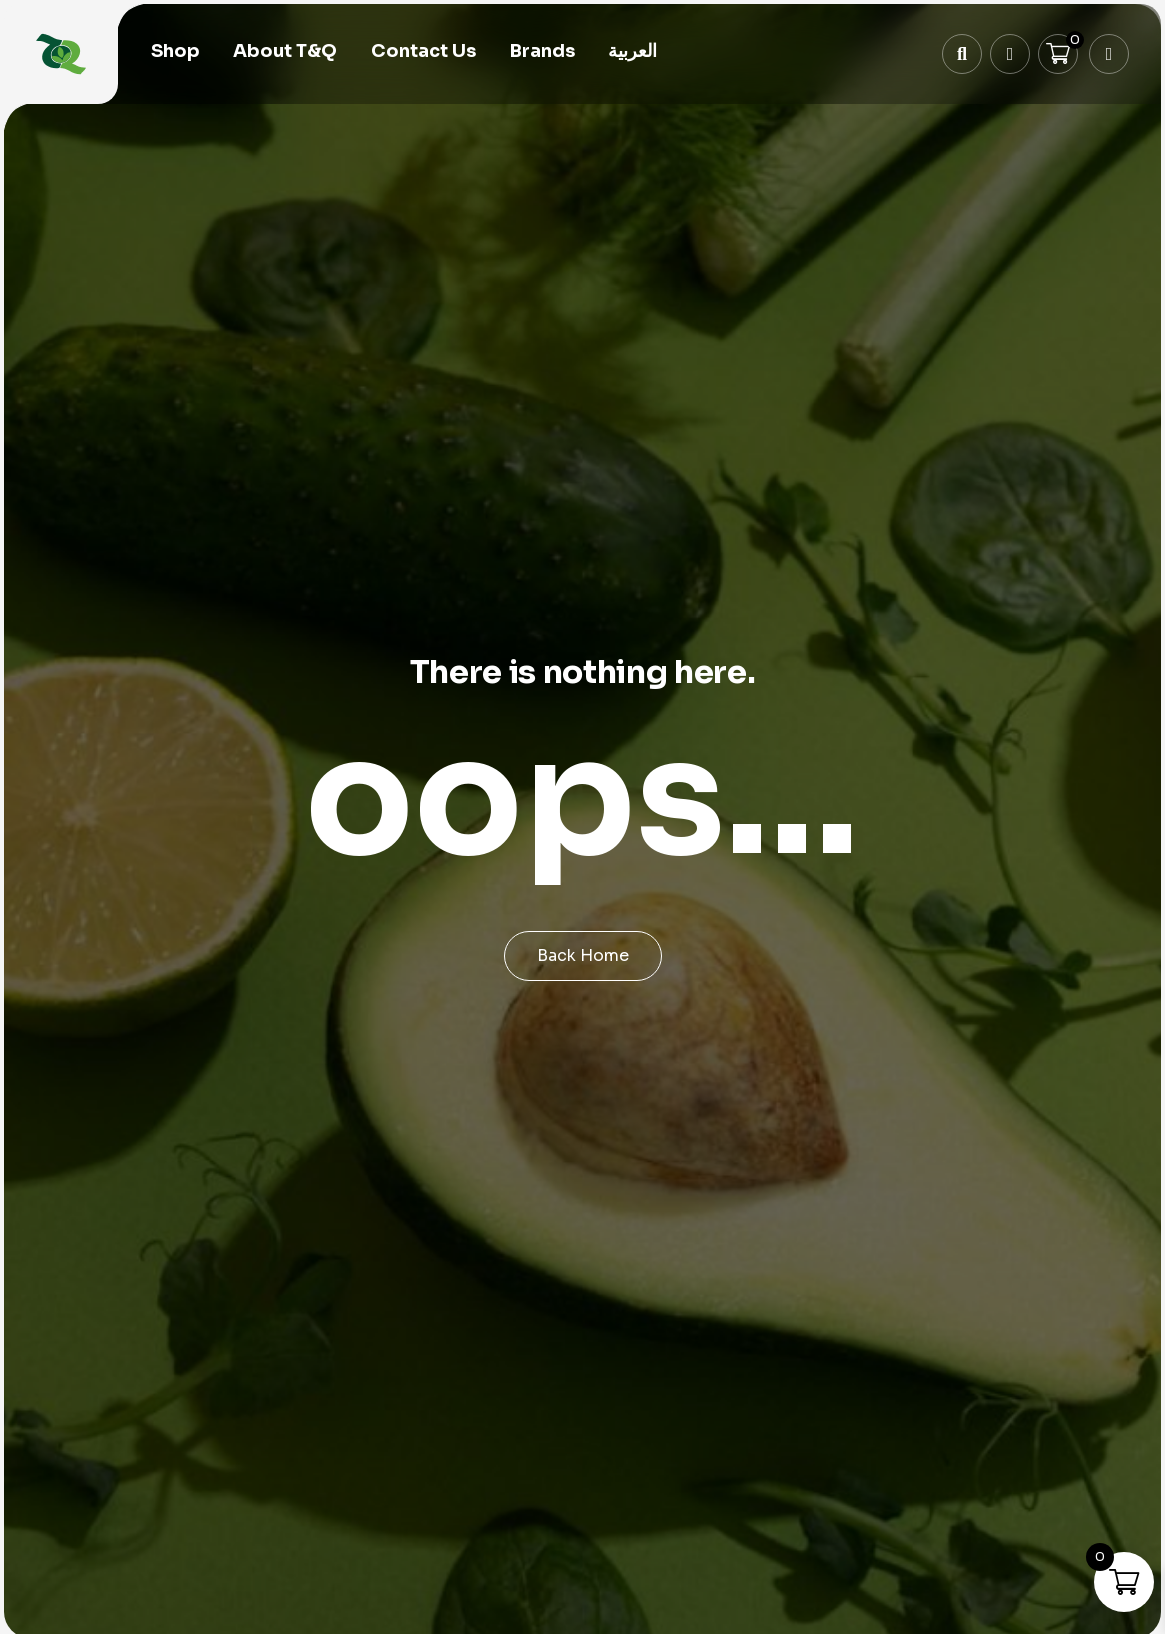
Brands (542, 52)
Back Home (583, 955)
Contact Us (423, 52)
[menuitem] (632, 52)
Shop (175, 52)
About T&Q (285, 52)
